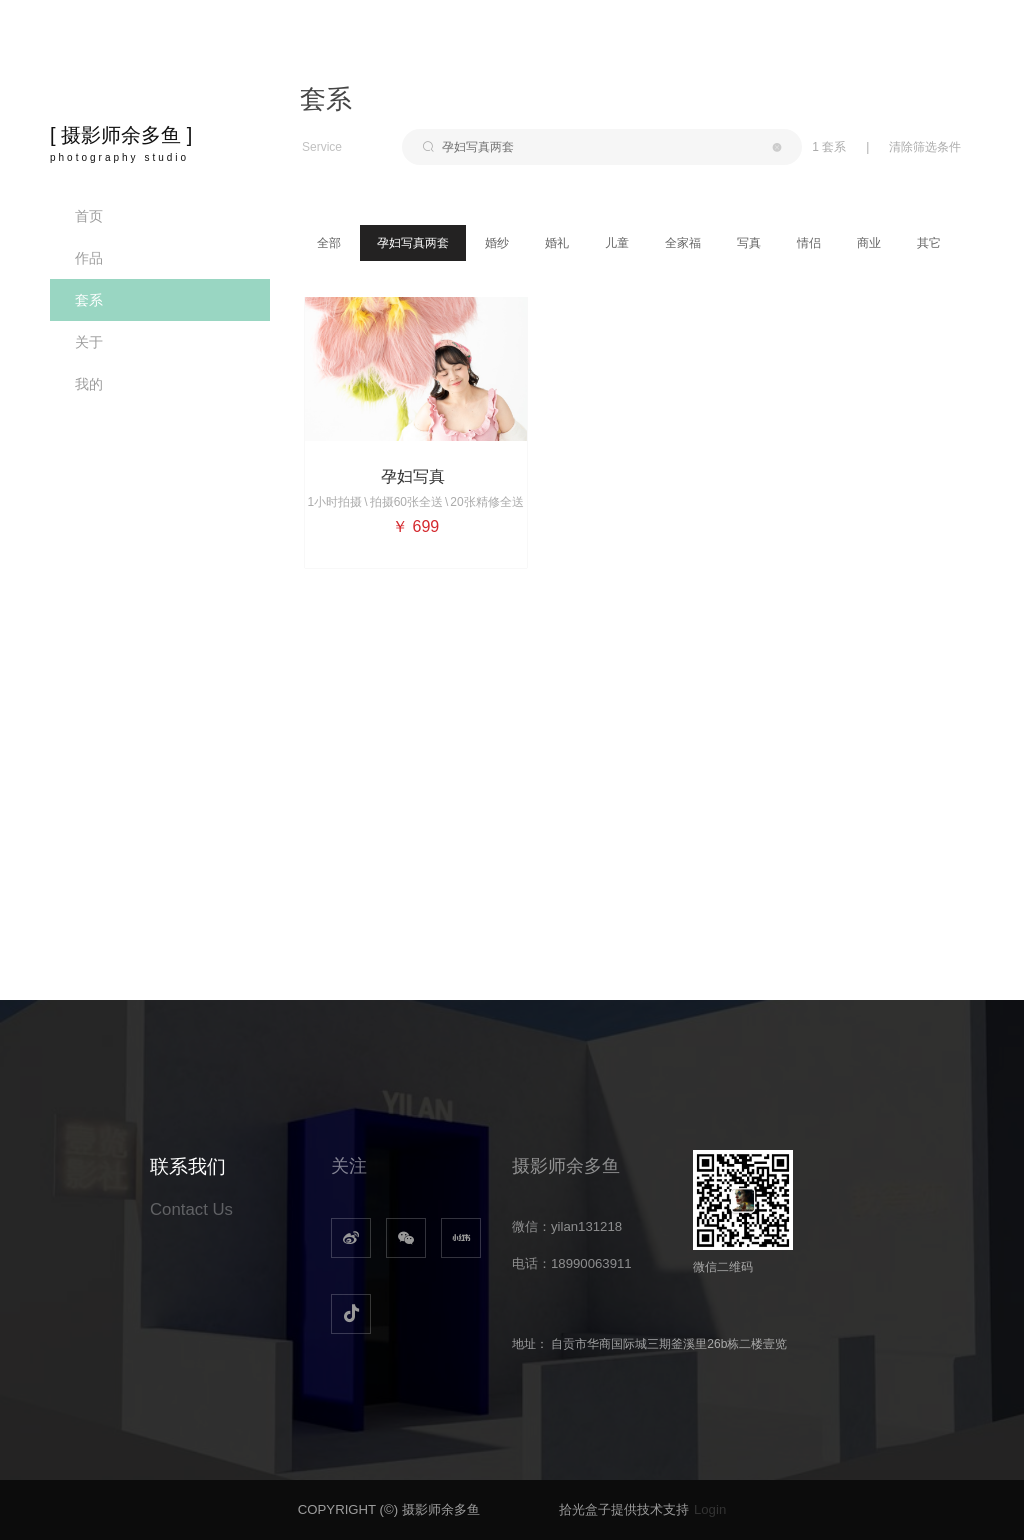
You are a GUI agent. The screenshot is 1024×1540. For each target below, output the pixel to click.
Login (710, 1509)
